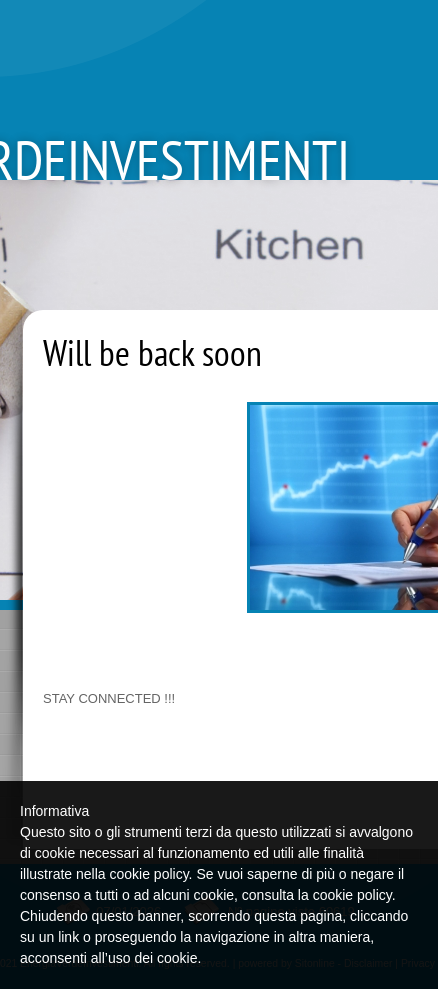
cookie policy (352, 895)
